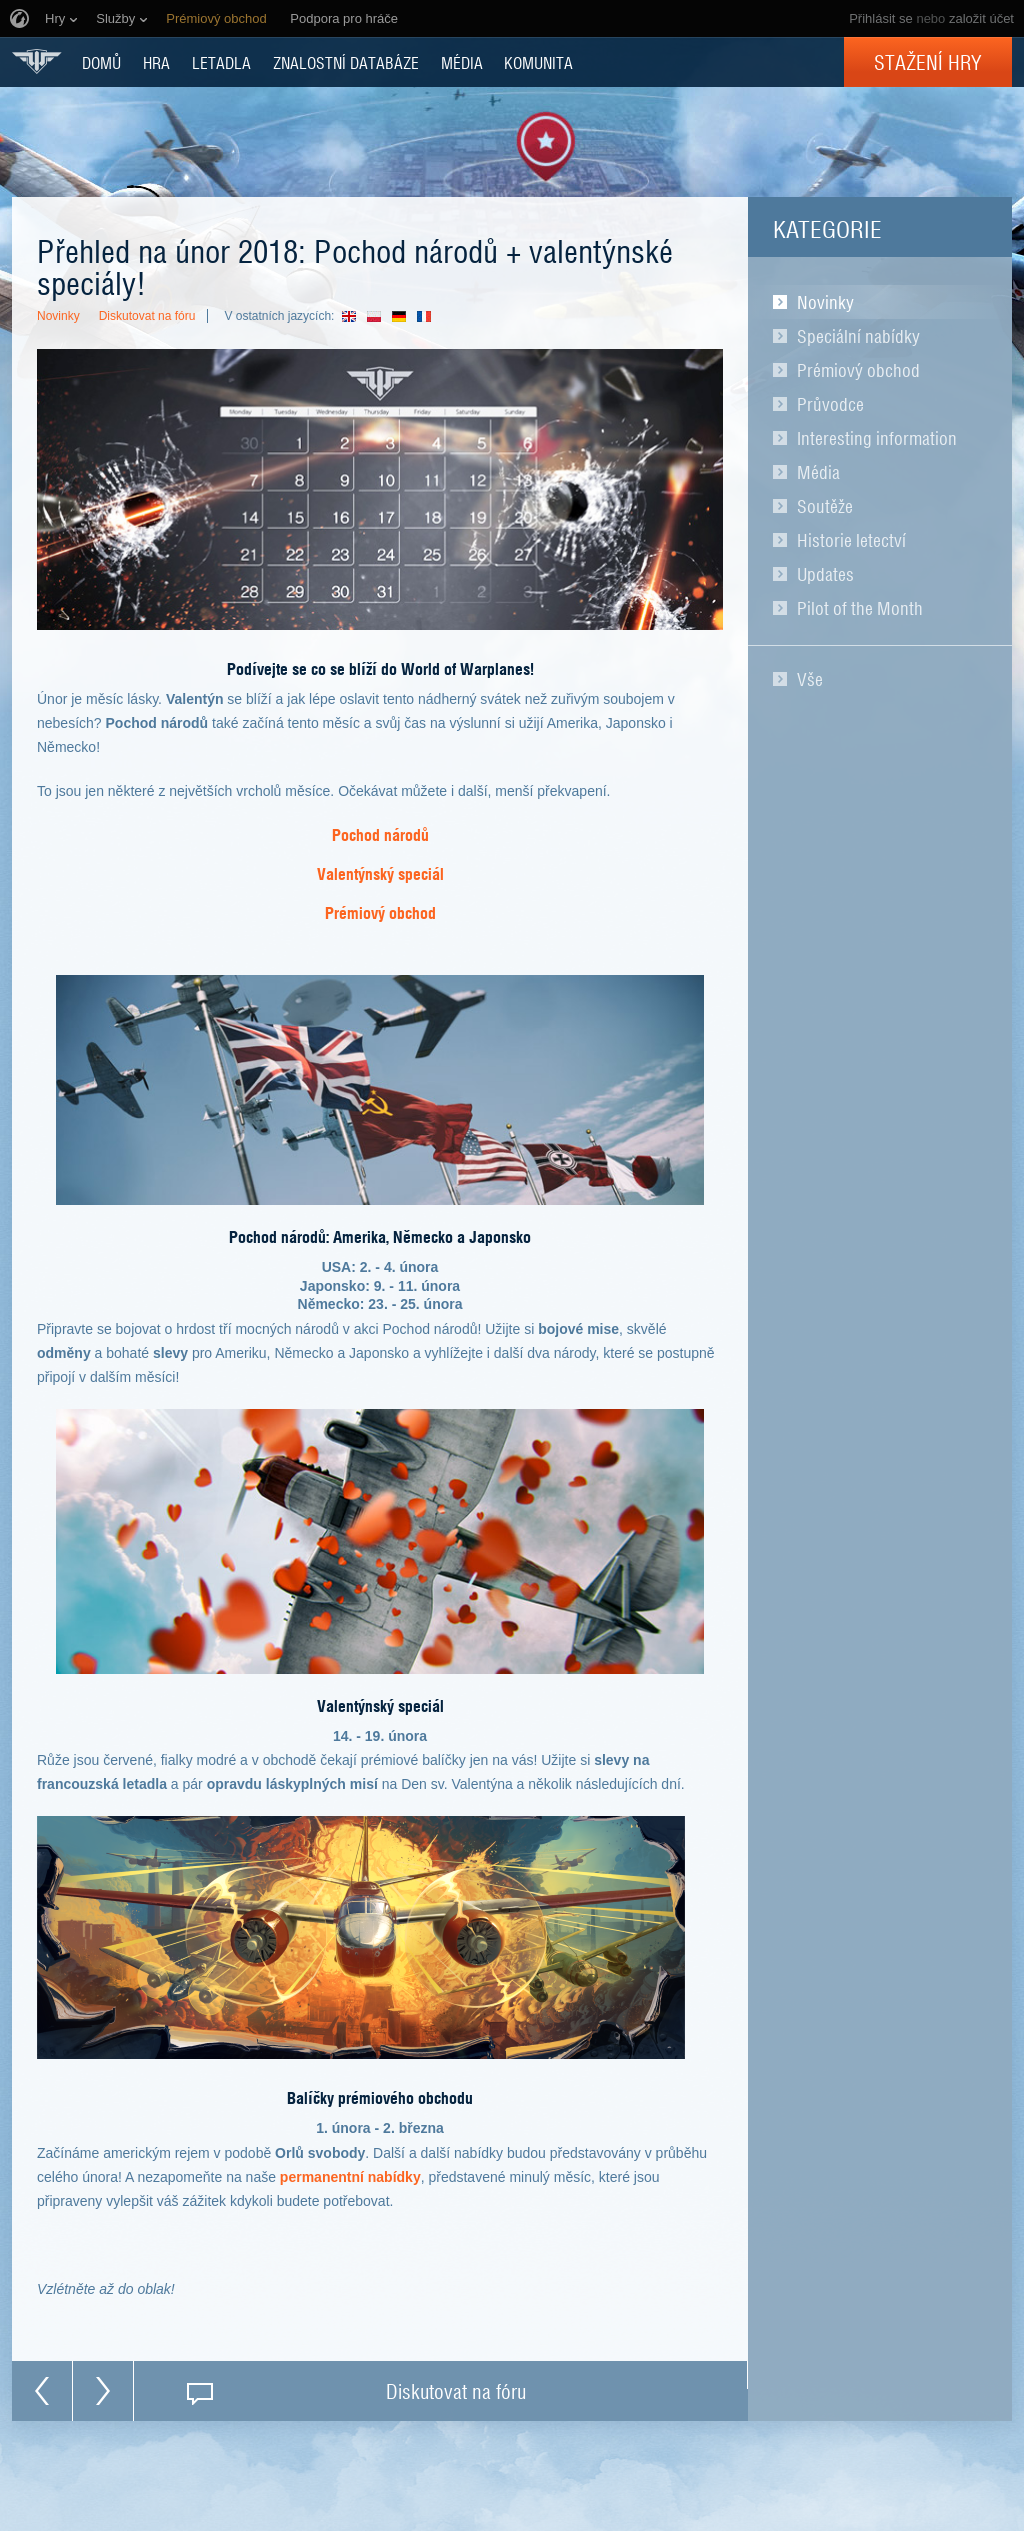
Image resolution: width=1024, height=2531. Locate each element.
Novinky (825, 302)
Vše (810, 679)
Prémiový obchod (858, 370)
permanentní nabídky (350, 2177)
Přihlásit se (881, 18)
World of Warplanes (37, 61)
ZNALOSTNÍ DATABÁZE (346, 62)
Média (818, 472)
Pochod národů (380, 834)
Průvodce (830, 404)
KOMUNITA (538, 62)
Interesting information (877, 438)
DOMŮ (101, 62)
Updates (825, 574)
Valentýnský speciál (380, 873)
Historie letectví (851, 540)
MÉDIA (462, 62)
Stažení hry (928, 62)
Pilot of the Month (860, 608)
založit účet (981, 18)
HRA (156, 62)
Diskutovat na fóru (147, 316)
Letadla (221, 62)
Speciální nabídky (858, 336)
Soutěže (825, 506)
